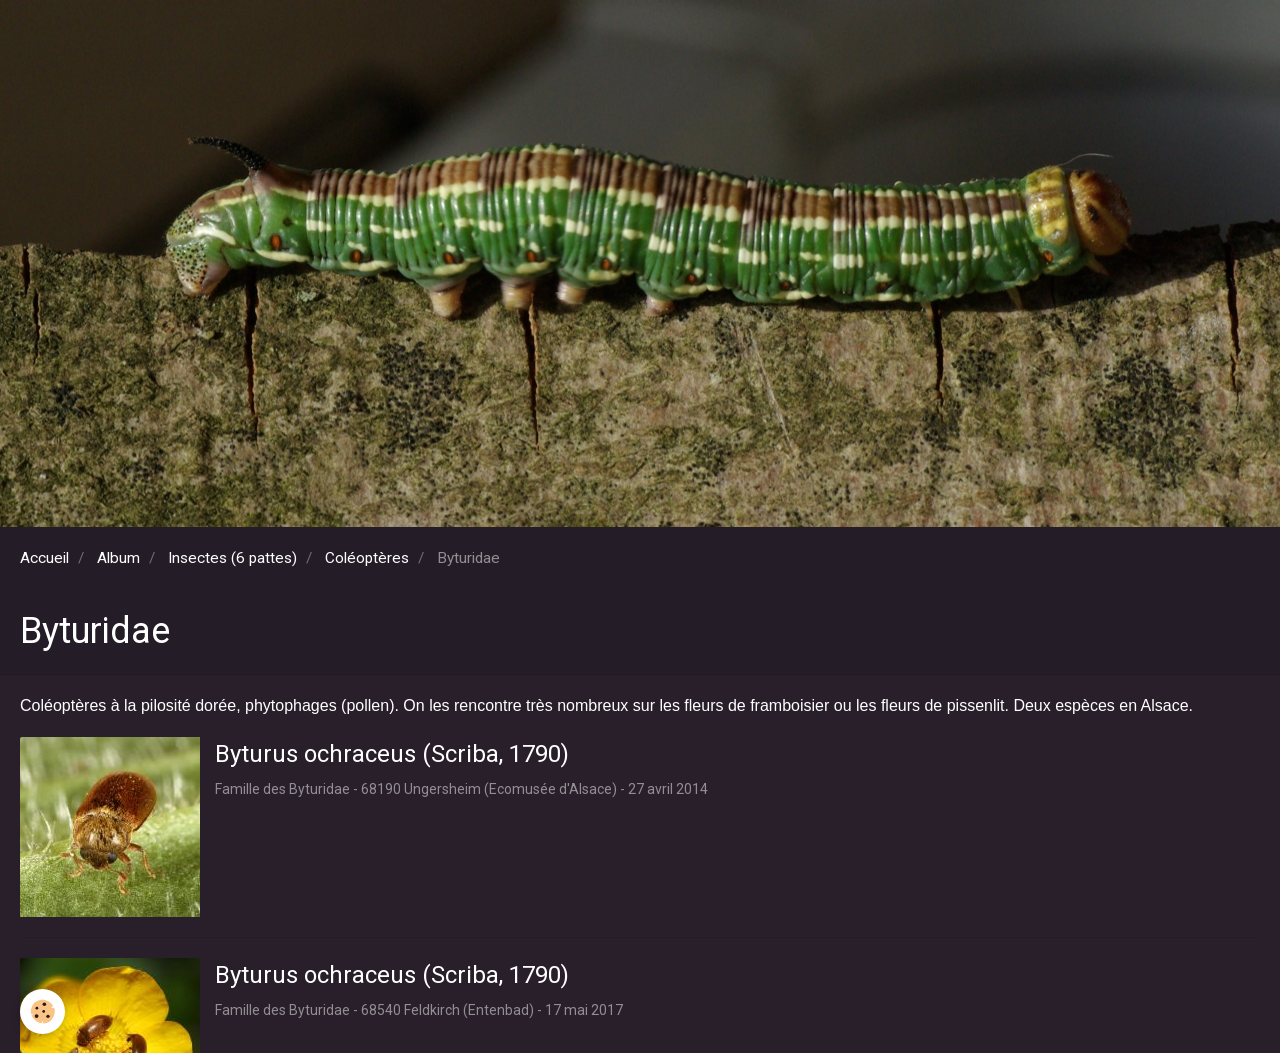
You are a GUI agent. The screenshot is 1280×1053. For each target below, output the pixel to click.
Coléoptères (367, 558)
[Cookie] (42, 1011)
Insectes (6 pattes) (232, 558)
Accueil (44, 558)
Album (118, 558)
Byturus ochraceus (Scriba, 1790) (392, 754)
